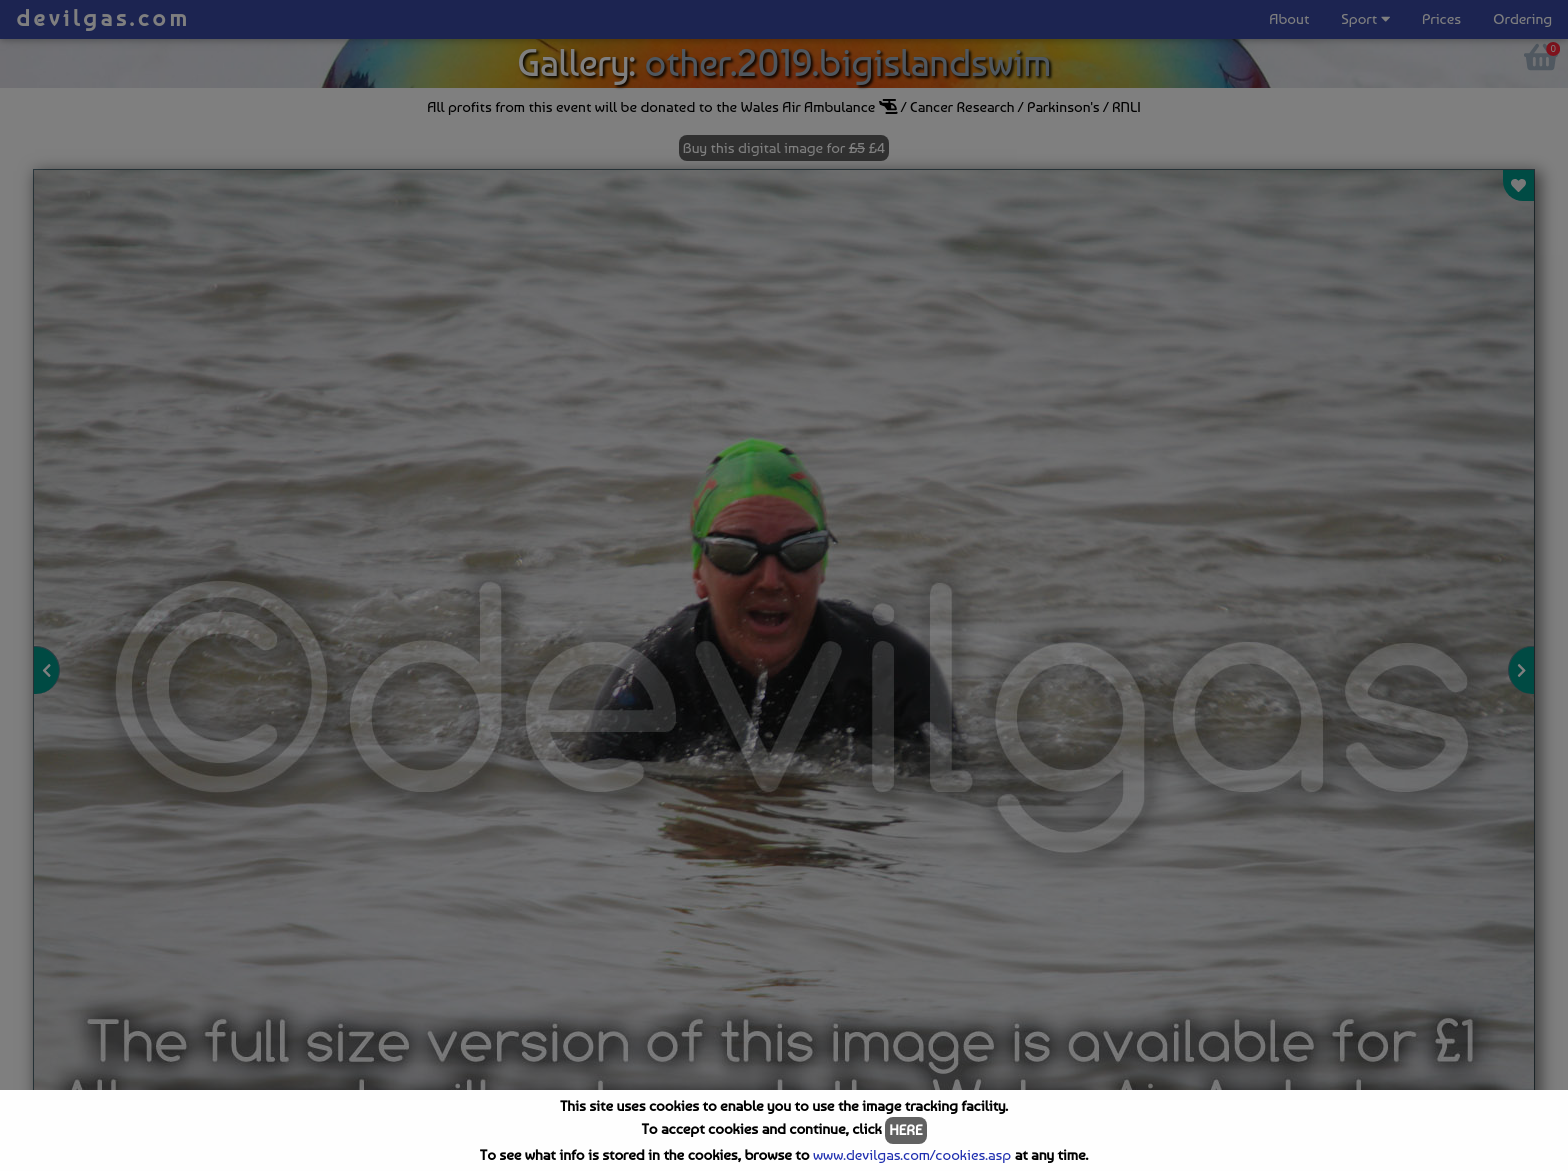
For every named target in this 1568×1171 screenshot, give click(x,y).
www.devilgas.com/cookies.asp (912, 1155)
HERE (905, 1130)
